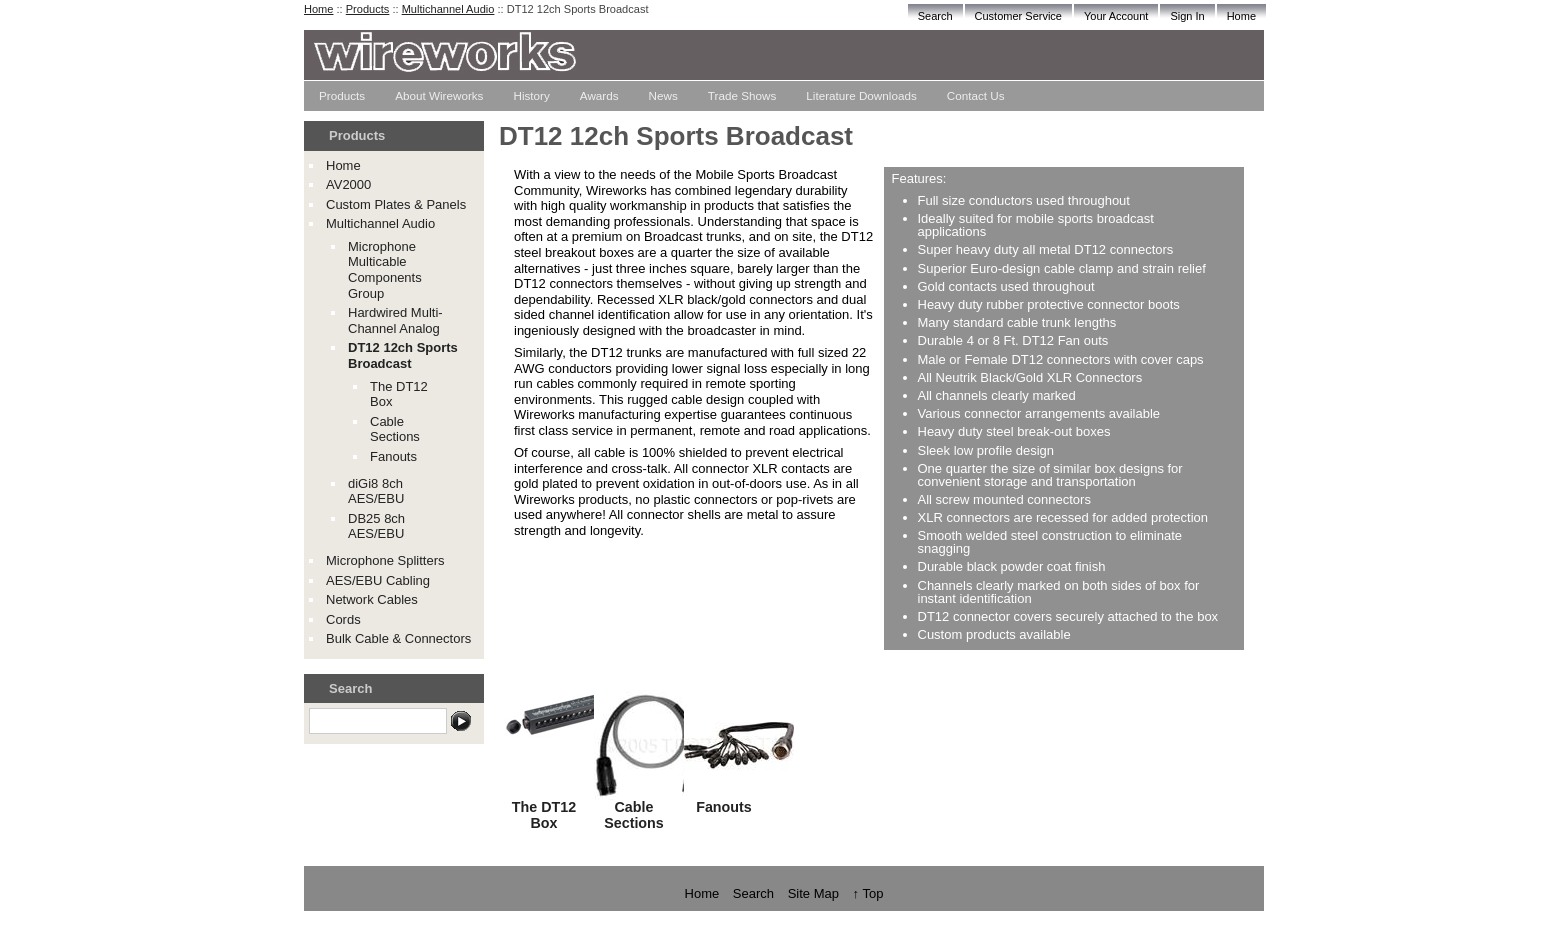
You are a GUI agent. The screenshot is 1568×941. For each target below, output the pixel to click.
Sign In (1187, 16)
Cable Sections (395, 429)
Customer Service (1018, 16)
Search (935, 16)
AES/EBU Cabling (378, 580)
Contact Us (976, 95)
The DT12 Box (544, 815)
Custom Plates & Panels (396, 204)
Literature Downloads (861, 95)
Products (342, 95)
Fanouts (393, 456)
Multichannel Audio (448, 9)
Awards (599, 95)
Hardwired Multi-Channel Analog (395, 320)
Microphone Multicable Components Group (385, 270)
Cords (343, 619)
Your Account (1116, 16)
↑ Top (868, 893)
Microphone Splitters (385, 560)
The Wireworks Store (679, 62)
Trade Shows (742, 95)
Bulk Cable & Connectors (398, 638)
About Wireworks (439, 95)
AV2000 (348, 184)
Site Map (813, 893)
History (531, 95)
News (663, 95)
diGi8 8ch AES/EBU (376, 491)
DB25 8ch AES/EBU (376, 526)
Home (1241, 16)
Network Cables (372, 599)
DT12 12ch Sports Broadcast (403, 355)
